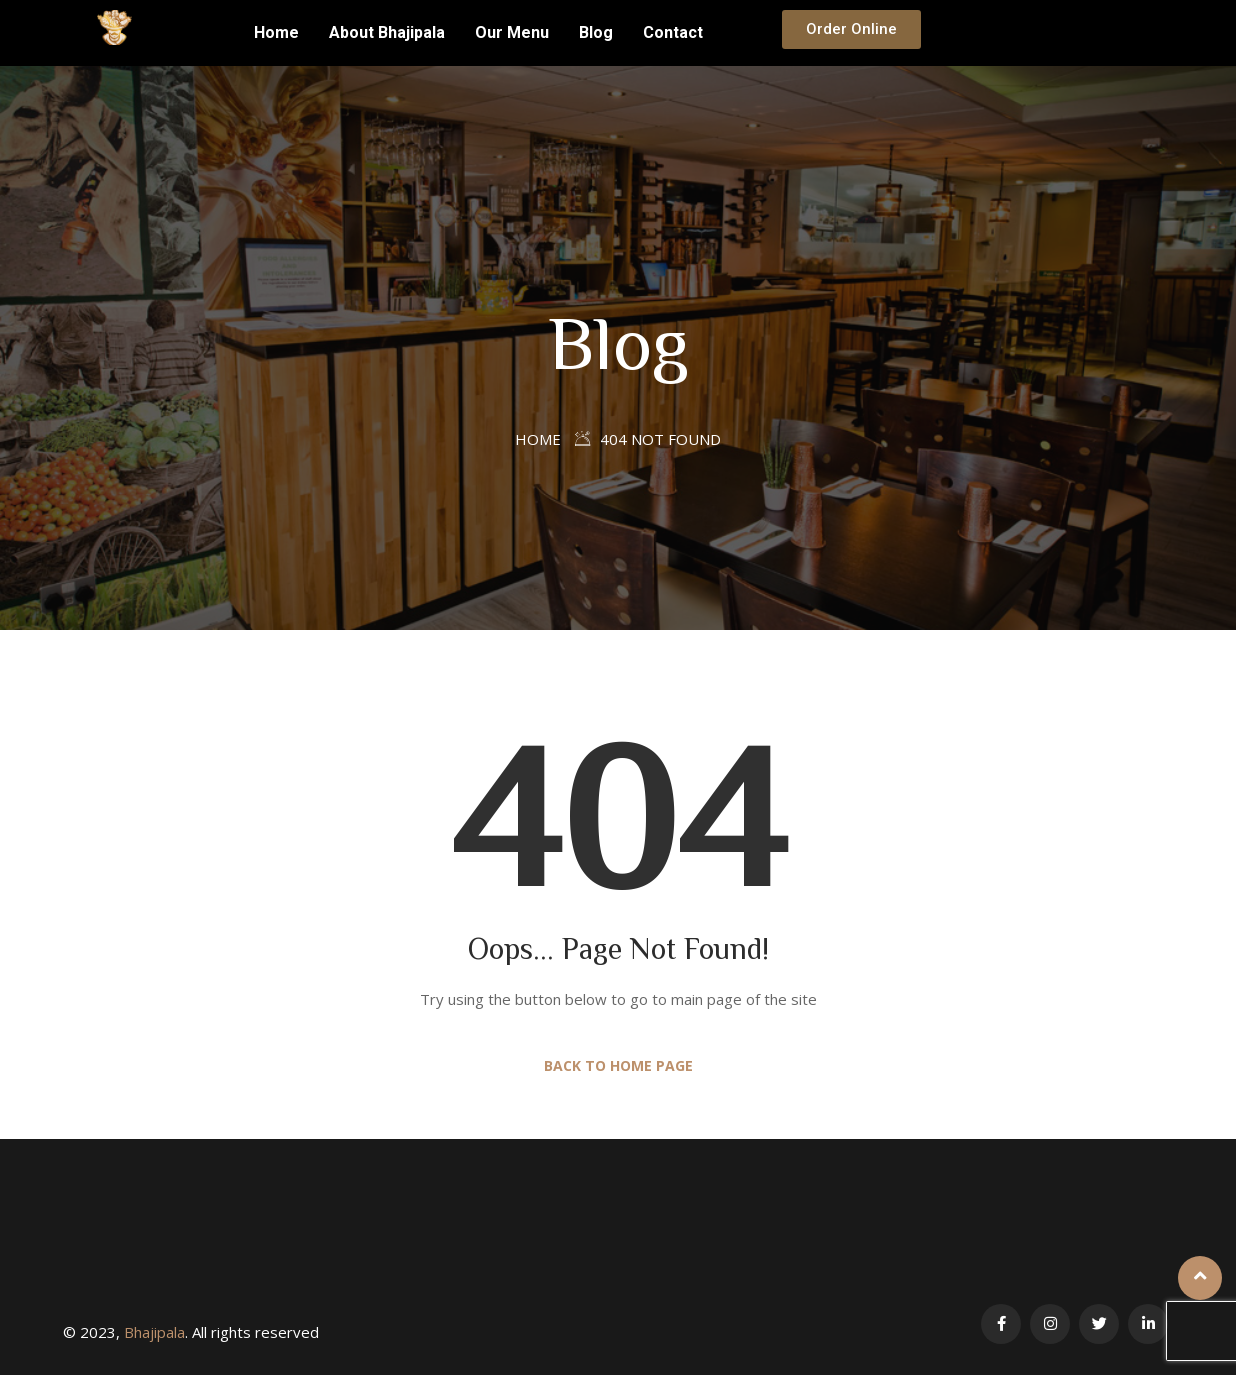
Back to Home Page (618, 1065)
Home (276, 32)
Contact (673, 32)
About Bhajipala (387, 32)
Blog (596, 32)
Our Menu (512, 32)
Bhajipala (154, 1332)
